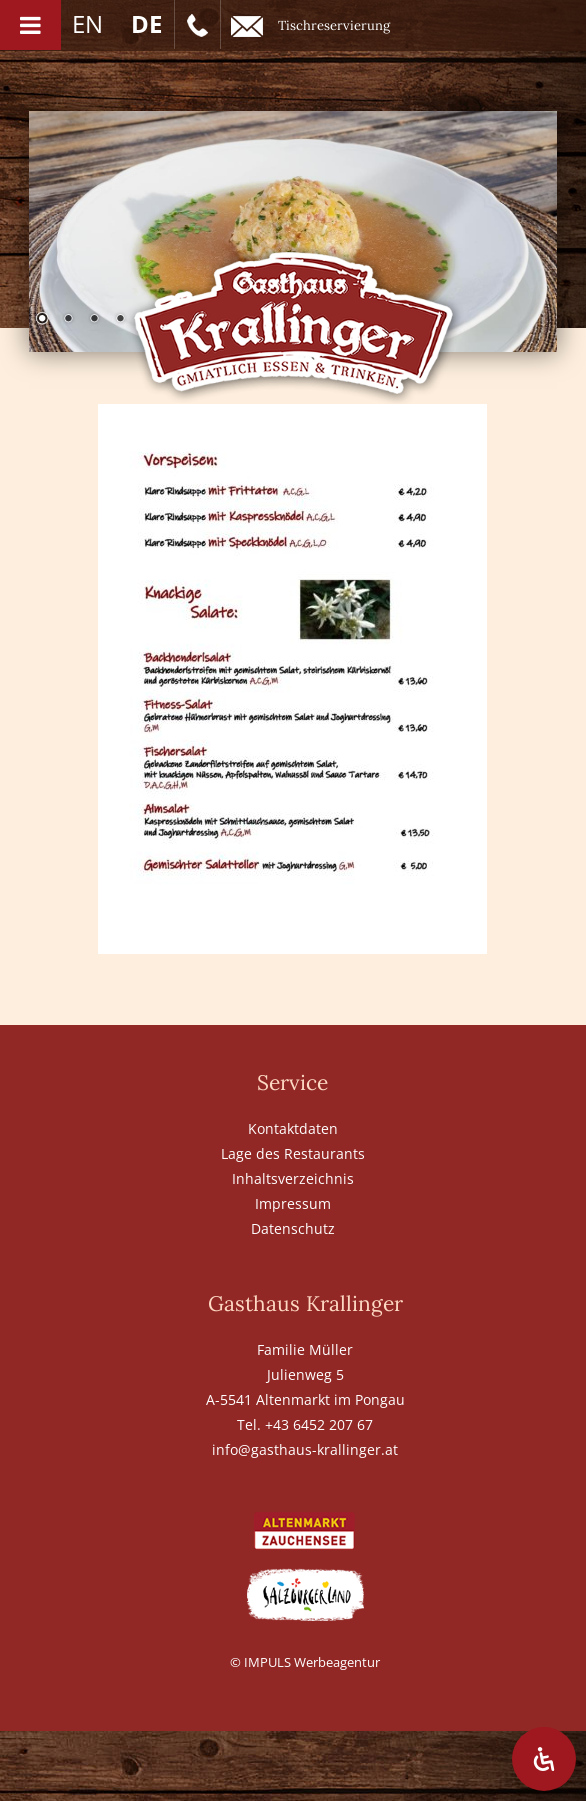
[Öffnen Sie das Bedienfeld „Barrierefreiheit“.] (544, 1759)
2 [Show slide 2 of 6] (68, 320)
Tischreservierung (310, 26)
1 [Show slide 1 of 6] (42, 320)
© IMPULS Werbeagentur (305, 1662)
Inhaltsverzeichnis (293, 1178)
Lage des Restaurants (293, 1153)
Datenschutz (293, 1228)
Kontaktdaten (293, 1128)
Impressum (293, 1203)
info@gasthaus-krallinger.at (305, 1449)
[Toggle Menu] (30, 25)
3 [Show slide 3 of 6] (94, 320)
